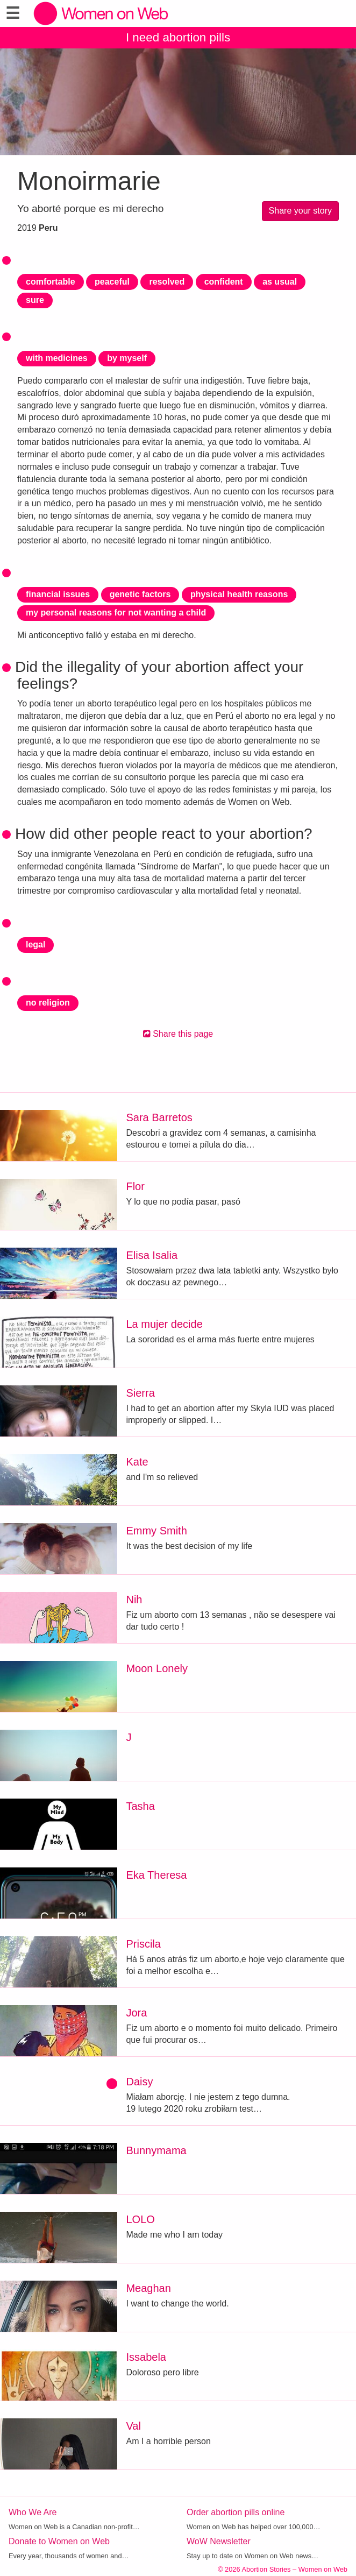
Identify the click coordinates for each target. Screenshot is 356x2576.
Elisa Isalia (151, 1255)
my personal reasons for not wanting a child (116, 612)
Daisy (139, 2081)
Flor (135, 1186)
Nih (134, 1599)
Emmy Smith (156, 1531)
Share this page (178, 1033)
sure (35, 300)
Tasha (140, 1806)
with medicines (57, 358)
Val (133, 2426)
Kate (137, 1462)
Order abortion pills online (235, 2512)
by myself (127, 358)
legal (35, 944)
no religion (48, 1002)
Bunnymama (156, 2150)
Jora (136, 2013)
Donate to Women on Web (59, 2541)
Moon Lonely (157, 1668)
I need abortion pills (178, 37)
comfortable (50, 281)
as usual (279, 281)
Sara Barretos (159, 1117)
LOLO (140, 2219)
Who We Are (33, 2512)
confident (223, 281)
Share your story (300, 210)
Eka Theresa (156, 1875)
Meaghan (148, 2288)
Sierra (140, 1393)
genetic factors (140, 594)
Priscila (143, 1944)
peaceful (112, 281)
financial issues (58, 594)
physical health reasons (239, 594)
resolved (166, 281)
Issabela (146, 2357)
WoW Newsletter (219, 2541)
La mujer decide (164, 1324)
